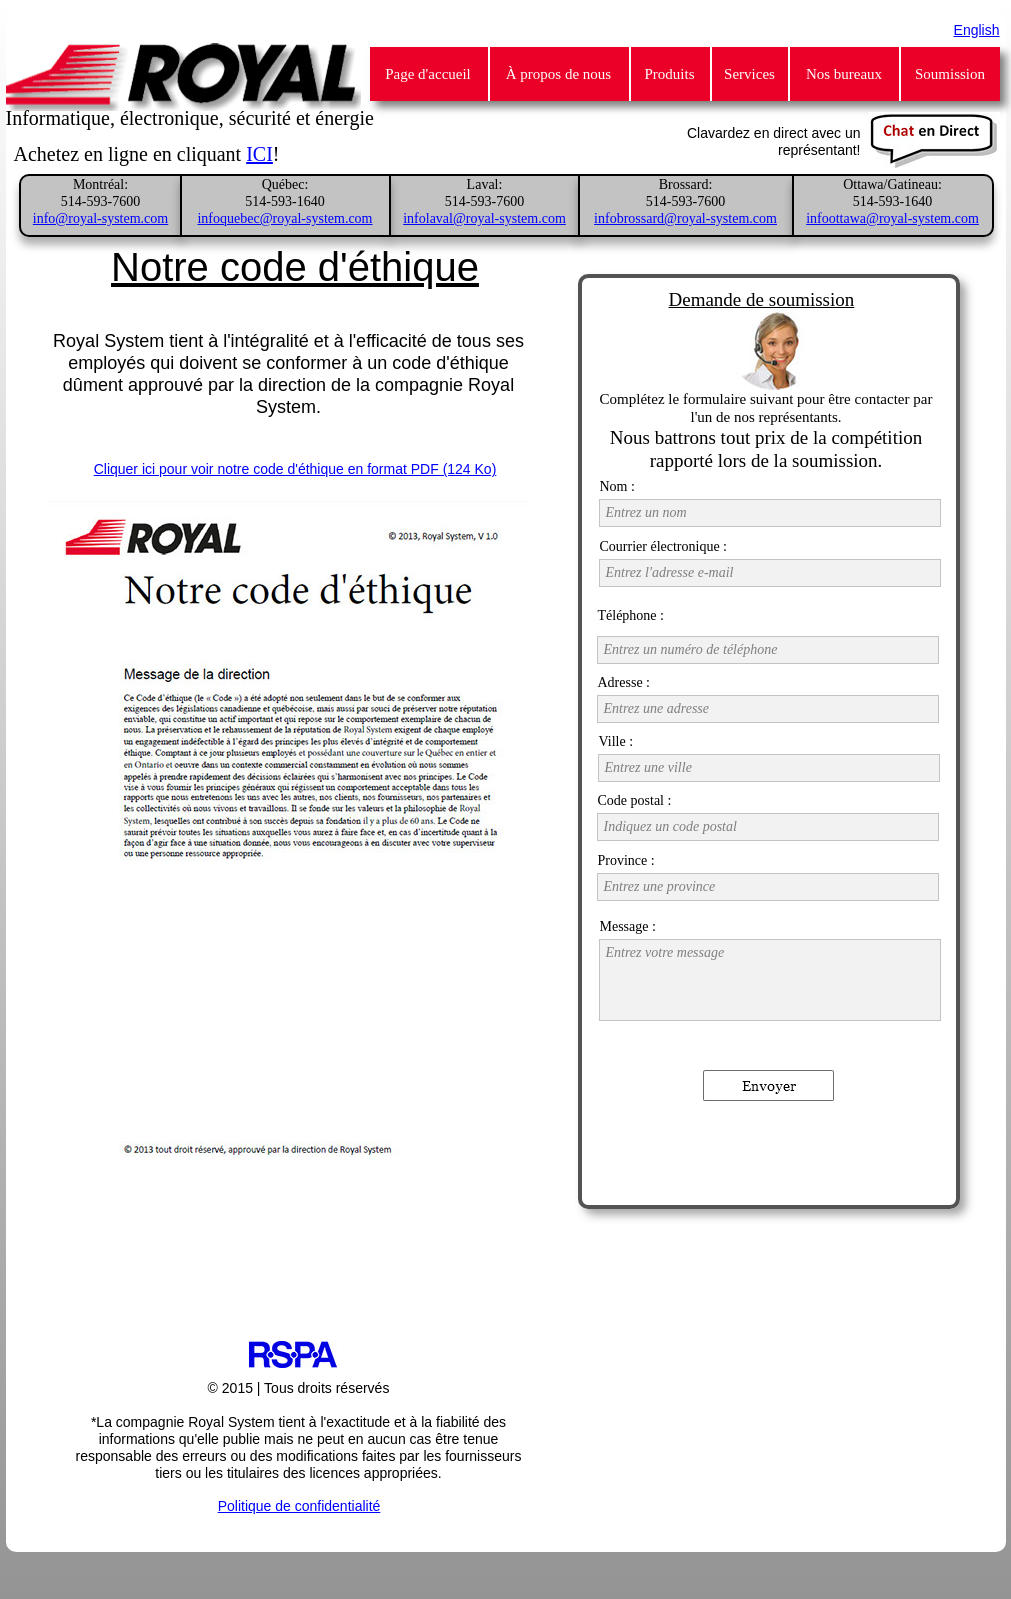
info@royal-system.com (100, 218)
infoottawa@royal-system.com (892, 218)
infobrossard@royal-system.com (685, 218)
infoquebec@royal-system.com (284, 218)
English (977, 30)
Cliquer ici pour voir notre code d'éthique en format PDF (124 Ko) (295, 469)
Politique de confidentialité (299, 1506)
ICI (259, 154)
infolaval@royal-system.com (484, 218)
